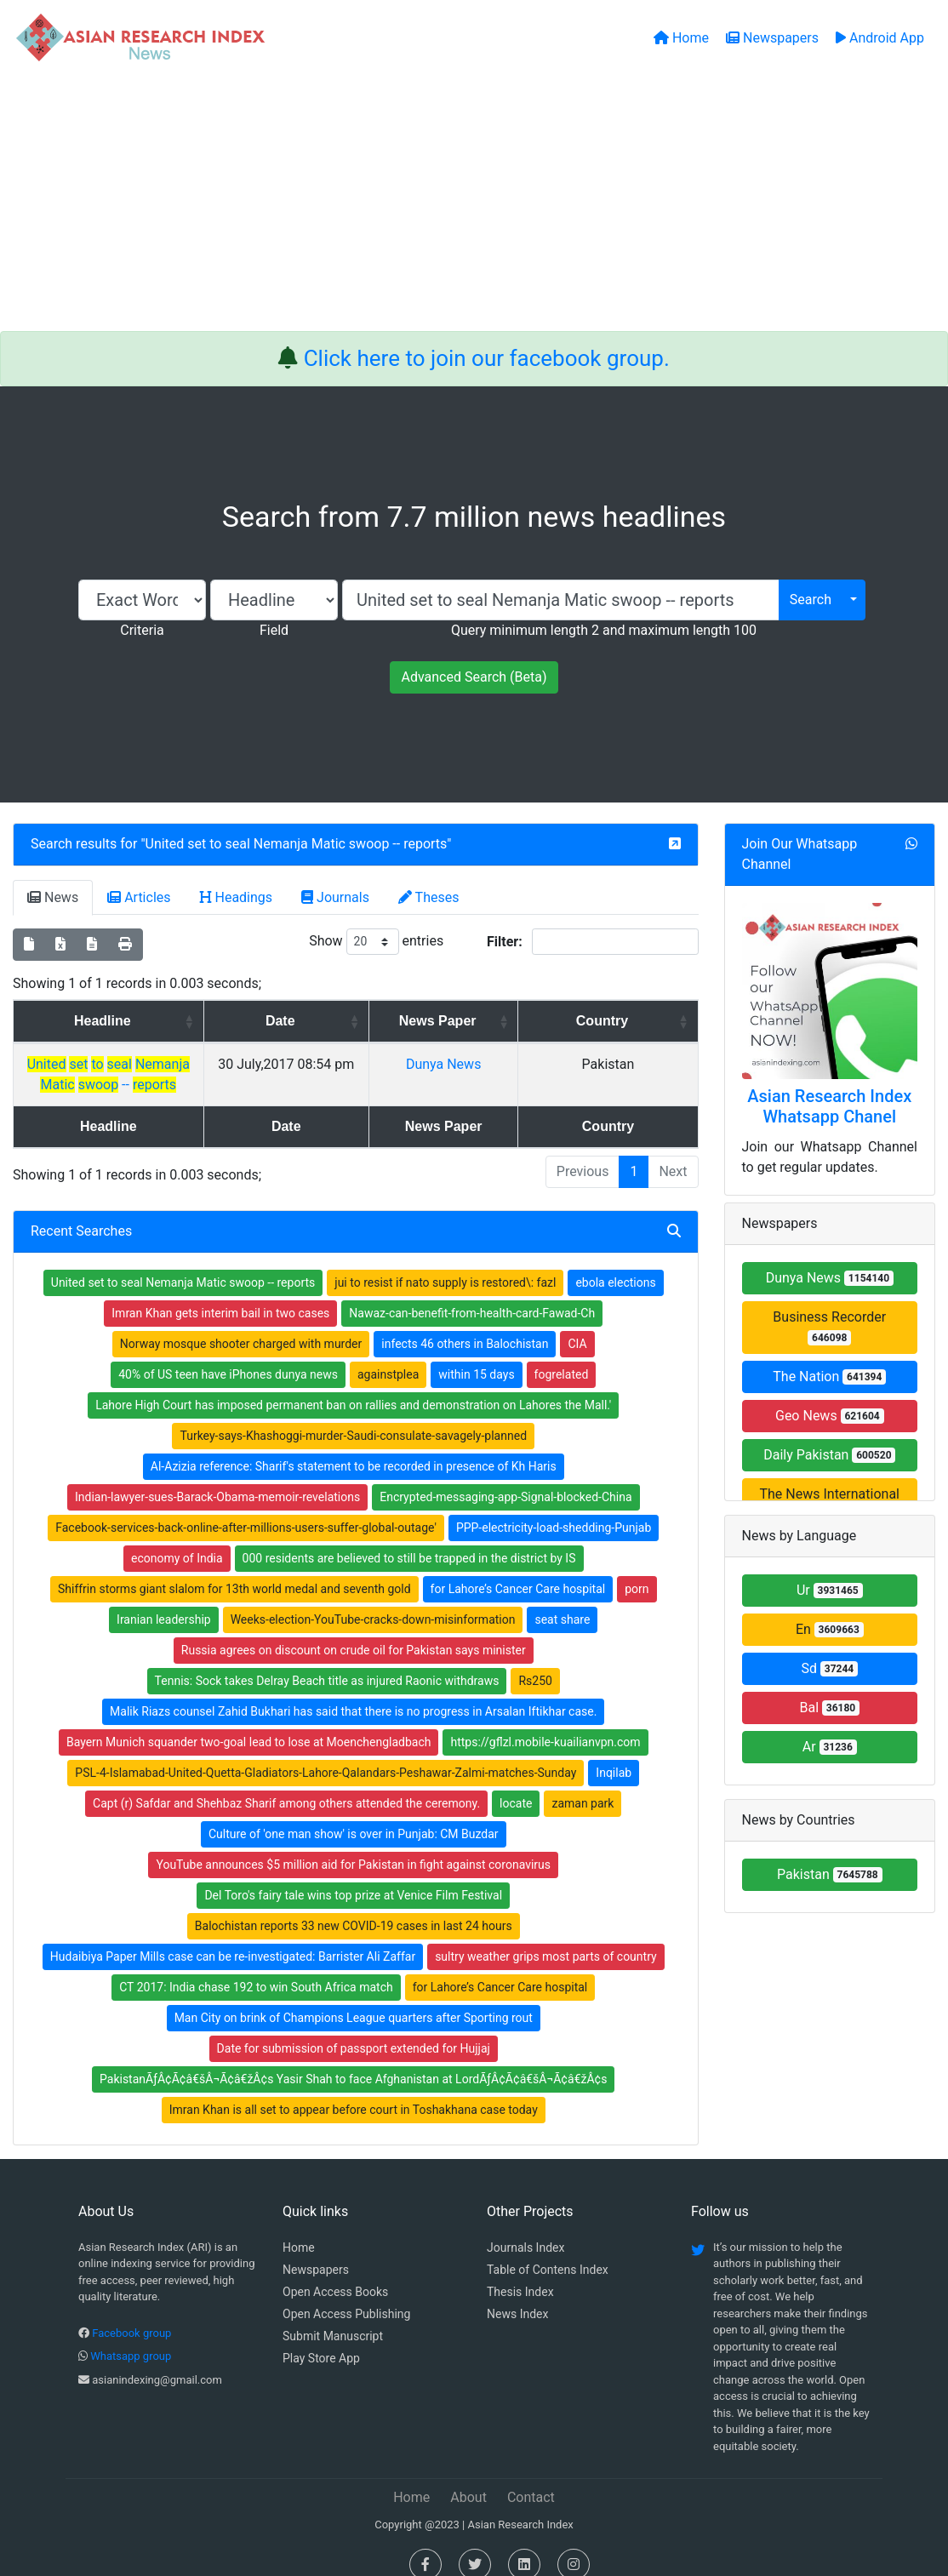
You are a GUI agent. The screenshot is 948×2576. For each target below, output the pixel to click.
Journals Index (525, 2227)
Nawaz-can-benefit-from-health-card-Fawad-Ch (472, 1292)
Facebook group (131, 2312)
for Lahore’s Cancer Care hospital (518, 1568)
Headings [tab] (236, 897)
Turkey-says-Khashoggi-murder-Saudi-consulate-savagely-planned (353, 1415)
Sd (829, 1668)
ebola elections (615, 1262)
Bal (829, 1707)
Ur (830, 1590)
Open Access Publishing (346, 2293)
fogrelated (561, 1354)
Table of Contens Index (547, 2249)
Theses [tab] (429, 897)
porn (636, 1568)
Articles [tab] (138, 897)
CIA (577, 1323)
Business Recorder (829, 1327)
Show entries (376, 941)
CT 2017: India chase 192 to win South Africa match (255, 1966)
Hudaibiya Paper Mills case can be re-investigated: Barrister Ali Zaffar (232, 1936)
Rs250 (534, 1660)
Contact (531, 2477)
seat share (562, 1599)
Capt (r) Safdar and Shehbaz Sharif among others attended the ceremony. (286, 1783)
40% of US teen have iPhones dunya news (228, 1354)
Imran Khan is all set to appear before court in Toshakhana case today (353, 2089)
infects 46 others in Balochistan (464, 1323)
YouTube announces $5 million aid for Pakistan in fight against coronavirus (353, 1844)
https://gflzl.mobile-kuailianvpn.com (545, 1721)
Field (274, 630)
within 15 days (476, 1354)
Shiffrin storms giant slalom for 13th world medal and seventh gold (234, 1568)
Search (810, 599)
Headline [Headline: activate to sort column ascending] (170, 1021)
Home (299, 2227)
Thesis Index (520, 2271)
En (830, 1629)
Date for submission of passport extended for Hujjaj (353, 2028)
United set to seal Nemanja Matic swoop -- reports (297, 844)
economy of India (177, 1538)
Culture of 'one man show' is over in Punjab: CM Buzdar (353, 1813)
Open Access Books (335, 2271)
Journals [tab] (335, 897)
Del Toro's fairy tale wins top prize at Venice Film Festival (353, 1875)
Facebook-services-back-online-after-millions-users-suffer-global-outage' (246, 1507)
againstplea (388, 1354)
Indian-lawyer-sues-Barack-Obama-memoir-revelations (217, 1476)
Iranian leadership (164, 1599)
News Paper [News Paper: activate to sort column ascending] (549, 1021)
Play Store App (321, 2338)
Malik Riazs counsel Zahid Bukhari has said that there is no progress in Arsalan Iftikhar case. (353, 1691)
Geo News (829, 1416)
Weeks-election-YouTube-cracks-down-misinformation (373, 1599)
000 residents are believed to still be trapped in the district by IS (409, 1538)
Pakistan (829, 1874)
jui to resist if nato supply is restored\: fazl (445, 1262)
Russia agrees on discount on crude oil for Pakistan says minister (353, 1629)
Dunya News (554, 1064)
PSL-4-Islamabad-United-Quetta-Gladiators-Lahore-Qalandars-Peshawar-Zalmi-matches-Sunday (325, 1752)
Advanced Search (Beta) (473, 677)
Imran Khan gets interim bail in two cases (220, 1292)
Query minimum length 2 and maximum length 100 (604, 630)
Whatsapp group (130, 2335)
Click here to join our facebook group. (487, 358)
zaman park (582, 1783)
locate (516, 1783)
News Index (517, 2293)
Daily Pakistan (829, 1455)
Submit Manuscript (333, 2315)
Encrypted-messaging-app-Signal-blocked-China (505, 1476)
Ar (829, 1747)
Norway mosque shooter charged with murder (241, 1323)
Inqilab (613, 1752)
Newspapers (316, 2249)
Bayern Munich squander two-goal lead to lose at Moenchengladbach (248, 1721)
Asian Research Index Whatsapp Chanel (829, 1106)
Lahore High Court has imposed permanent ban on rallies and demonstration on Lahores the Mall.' (353, 1384)
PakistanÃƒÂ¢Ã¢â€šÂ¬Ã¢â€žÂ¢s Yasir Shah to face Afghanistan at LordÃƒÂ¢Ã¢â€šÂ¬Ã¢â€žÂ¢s (353, 2058)
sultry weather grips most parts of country (546, 1936)
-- (177, 1064)
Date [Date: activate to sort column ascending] (413, 1021)
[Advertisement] (474, 203)
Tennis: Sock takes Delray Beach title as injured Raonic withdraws (327, 1660)
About (468, 2477)
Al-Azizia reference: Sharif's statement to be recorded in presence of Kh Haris (354, 1446)
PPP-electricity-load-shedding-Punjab (553, 1507)
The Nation (829, 1376)
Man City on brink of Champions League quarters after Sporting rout (353, 1997)
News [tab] (52, 897)
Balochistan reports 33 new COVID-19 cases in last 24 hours (353, 1905)
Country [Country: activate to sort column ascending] (648, 1021)
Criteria (141, 630)
